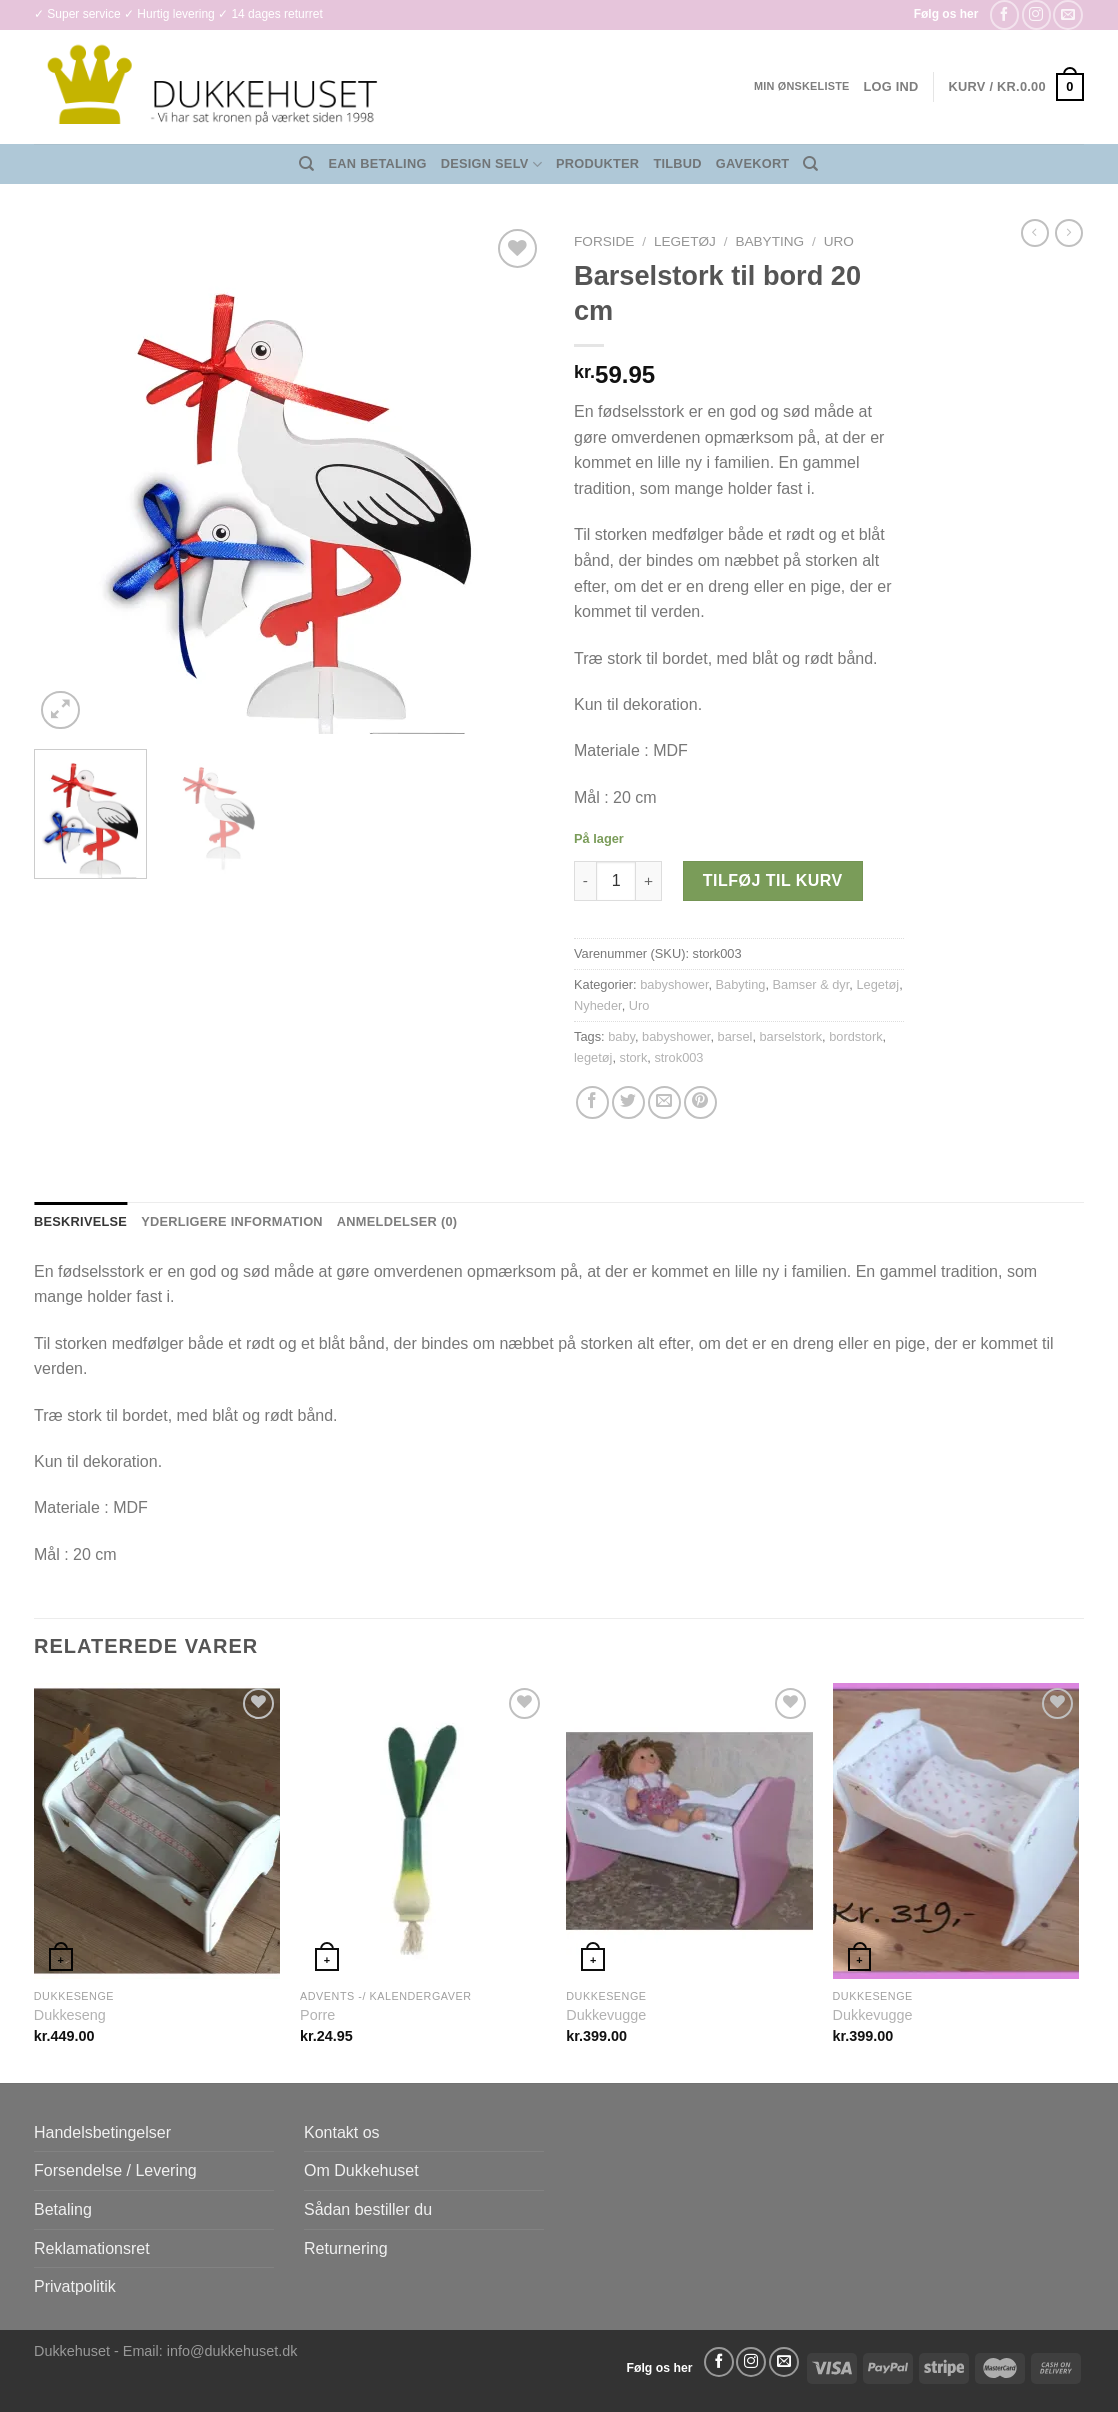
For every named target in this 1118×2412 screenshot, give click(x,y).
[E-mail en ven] (664, 1102)
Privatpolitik (75, 2286)
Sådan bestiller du (368, 2209)
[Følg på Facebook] (1004, 14)
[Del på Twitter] (628, 1102)
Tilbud (677, 163)
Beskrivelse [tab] (80, 1221)
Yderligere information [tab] (232, 1221)
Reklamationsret (92, 2248)
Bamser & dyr (811, 984)
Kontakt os (342, 2132)
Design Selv (491, 164)
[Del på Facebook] (592, 1102)
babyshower (674, 984)
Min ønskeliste (802, 86)
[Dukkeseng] (157, 1831)
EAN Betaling (378, 163)
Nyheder (598, 1005)
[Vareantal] (616, 881)
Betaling (63, 2209)
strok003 (678, 1057)
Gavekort (753, 163)
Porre (317, 2015)
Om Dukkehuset (361, 2170)
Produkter (597, 163)
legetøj (593, 1057)
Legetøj (685, 241)
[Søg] (306, 164)
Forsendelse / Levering (115, 2170)
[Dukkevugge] (689, 1831)
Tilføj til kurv (773, 880)
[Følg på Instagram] (1036, 14)
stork (634, 1057)
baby (621, 1036)
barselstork (791, 1036)
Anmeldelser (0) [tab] (397, 1221)
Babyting (769, 241)
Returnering (346, 2248)
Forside (604, 241)
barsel (735, 1036)
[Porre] (423, 1831)
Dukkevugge (606, 2015)
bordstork (855, 1036)
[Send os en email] (1067, 14)
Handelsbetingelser (102, 2132)
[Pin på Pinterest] (700, 1102)
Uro (839, 241)
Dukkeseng (70, 2015)
